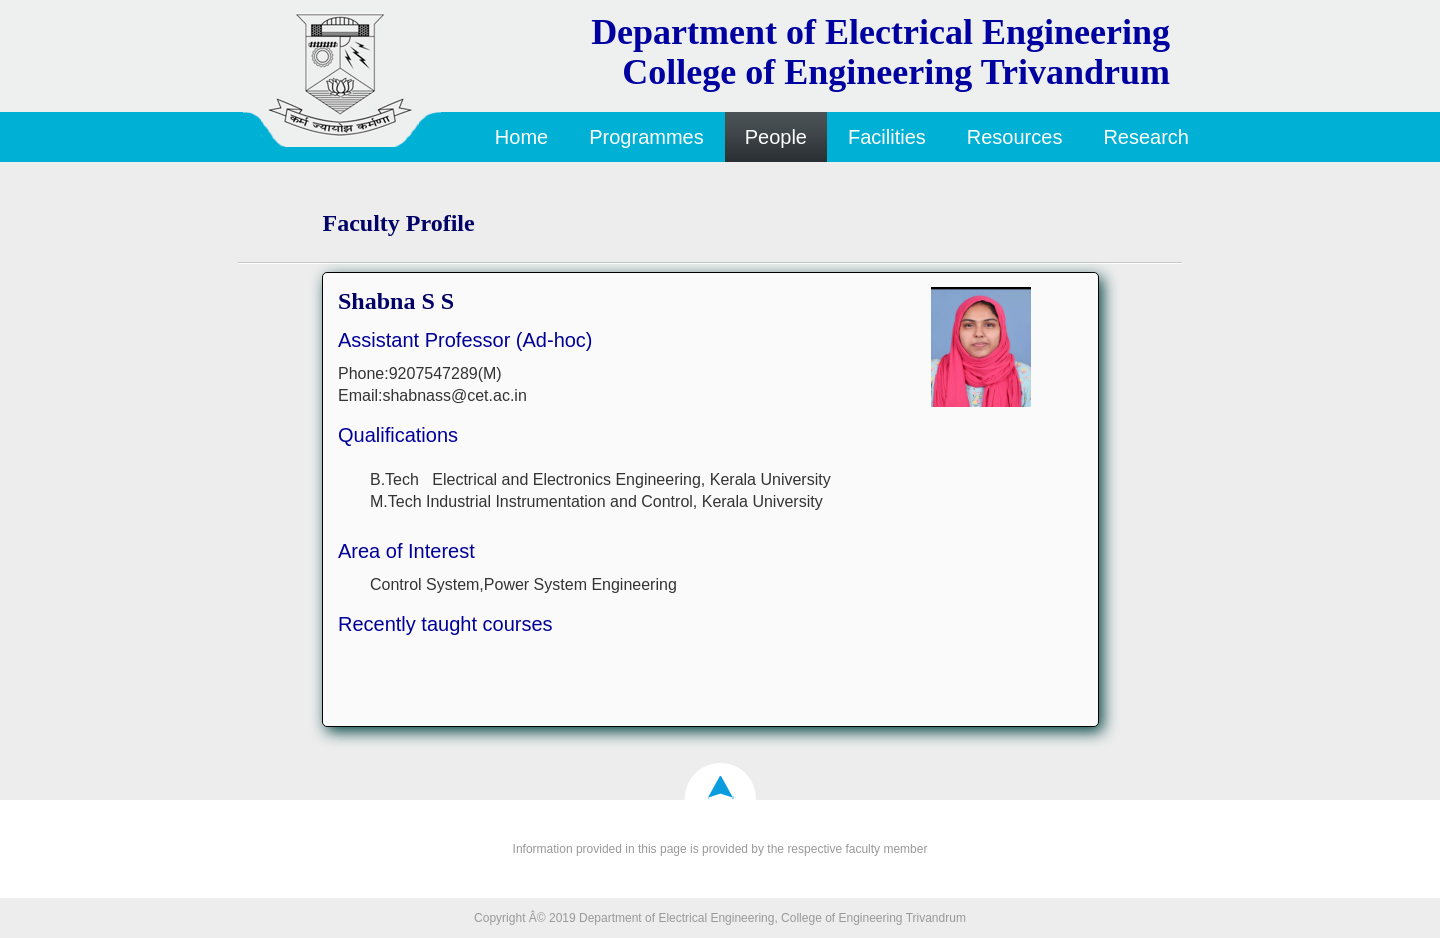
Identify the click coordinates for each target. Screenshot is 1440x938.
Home (521, 137)
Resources (1015, 137)
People (776, 137)
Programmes (646, 137)
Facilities (887, 137)
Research (1146, 137)
